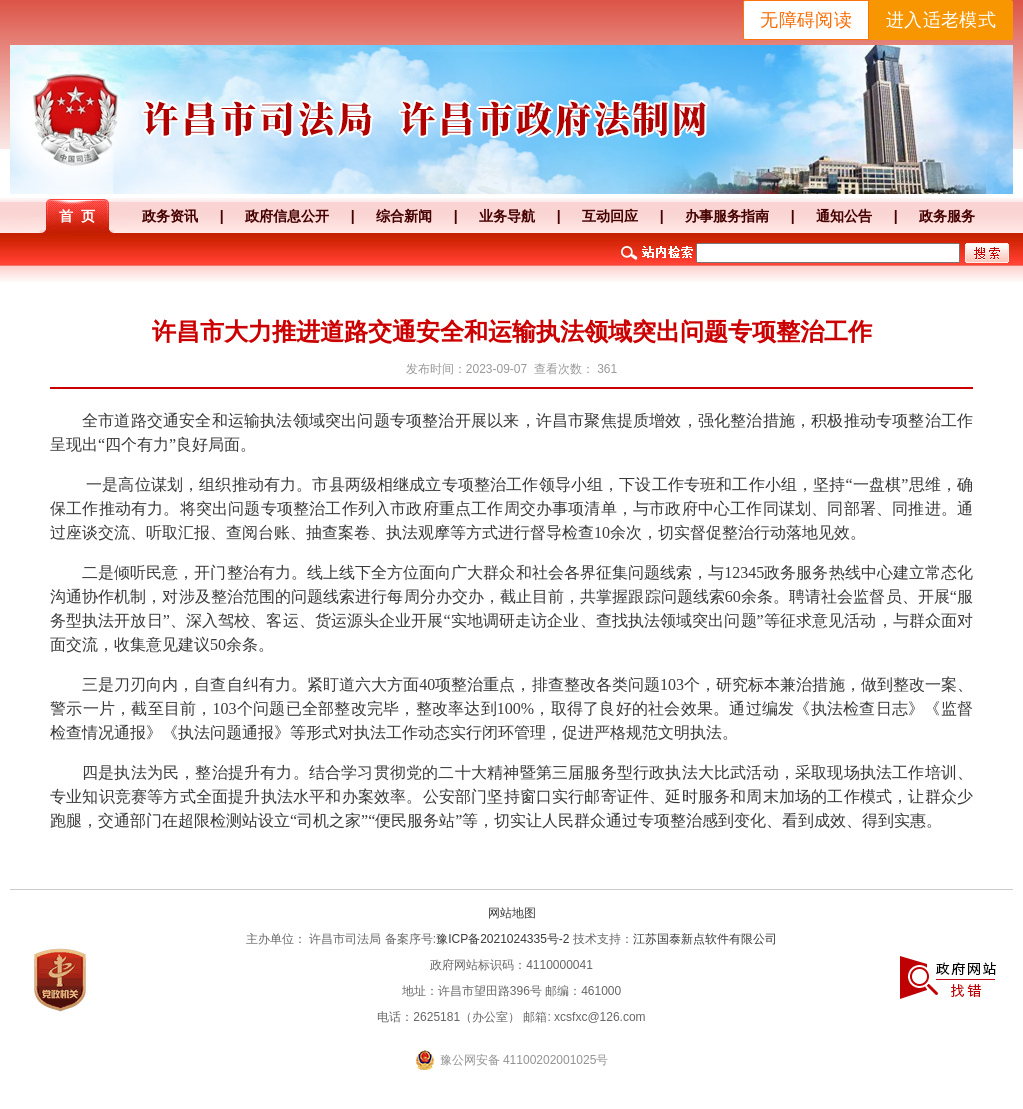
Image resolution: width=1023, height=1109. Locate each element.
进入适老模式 (941, 20)
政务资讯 (170, 216)
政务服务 (947, 216)
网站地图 (512, 913)
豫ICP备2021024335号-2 (502, 939)
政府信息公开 (287, 216)
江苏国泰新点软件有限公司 (705, 939)
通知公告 (844, 216)
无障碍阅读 (806, 20)
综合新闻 (404, 216)
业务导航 (507, 216)
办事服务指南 (727, 216)
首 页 (77, 216)
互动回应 (610, 216)
